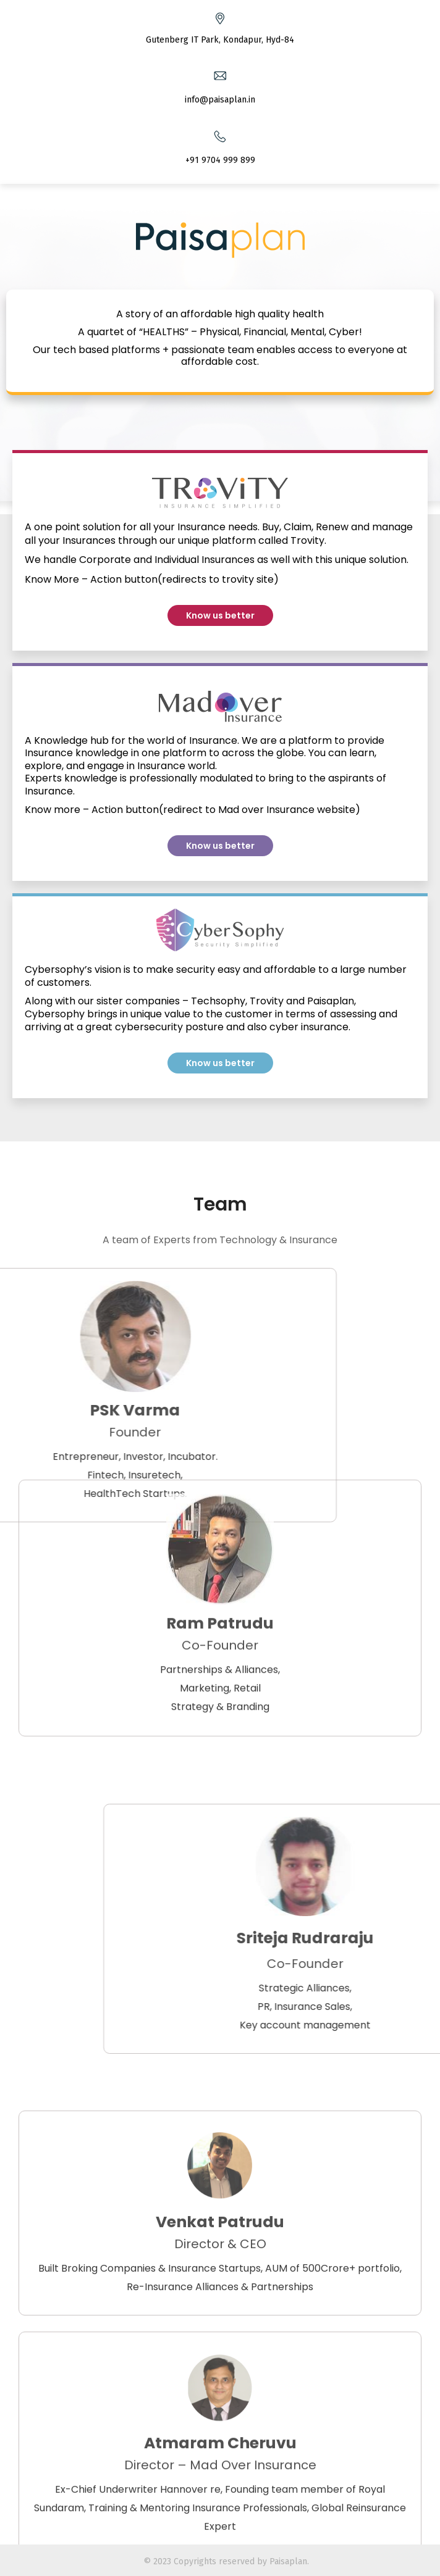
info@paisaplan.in (220, 99)
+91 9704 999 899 (220, 160)
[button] (220, 615)
